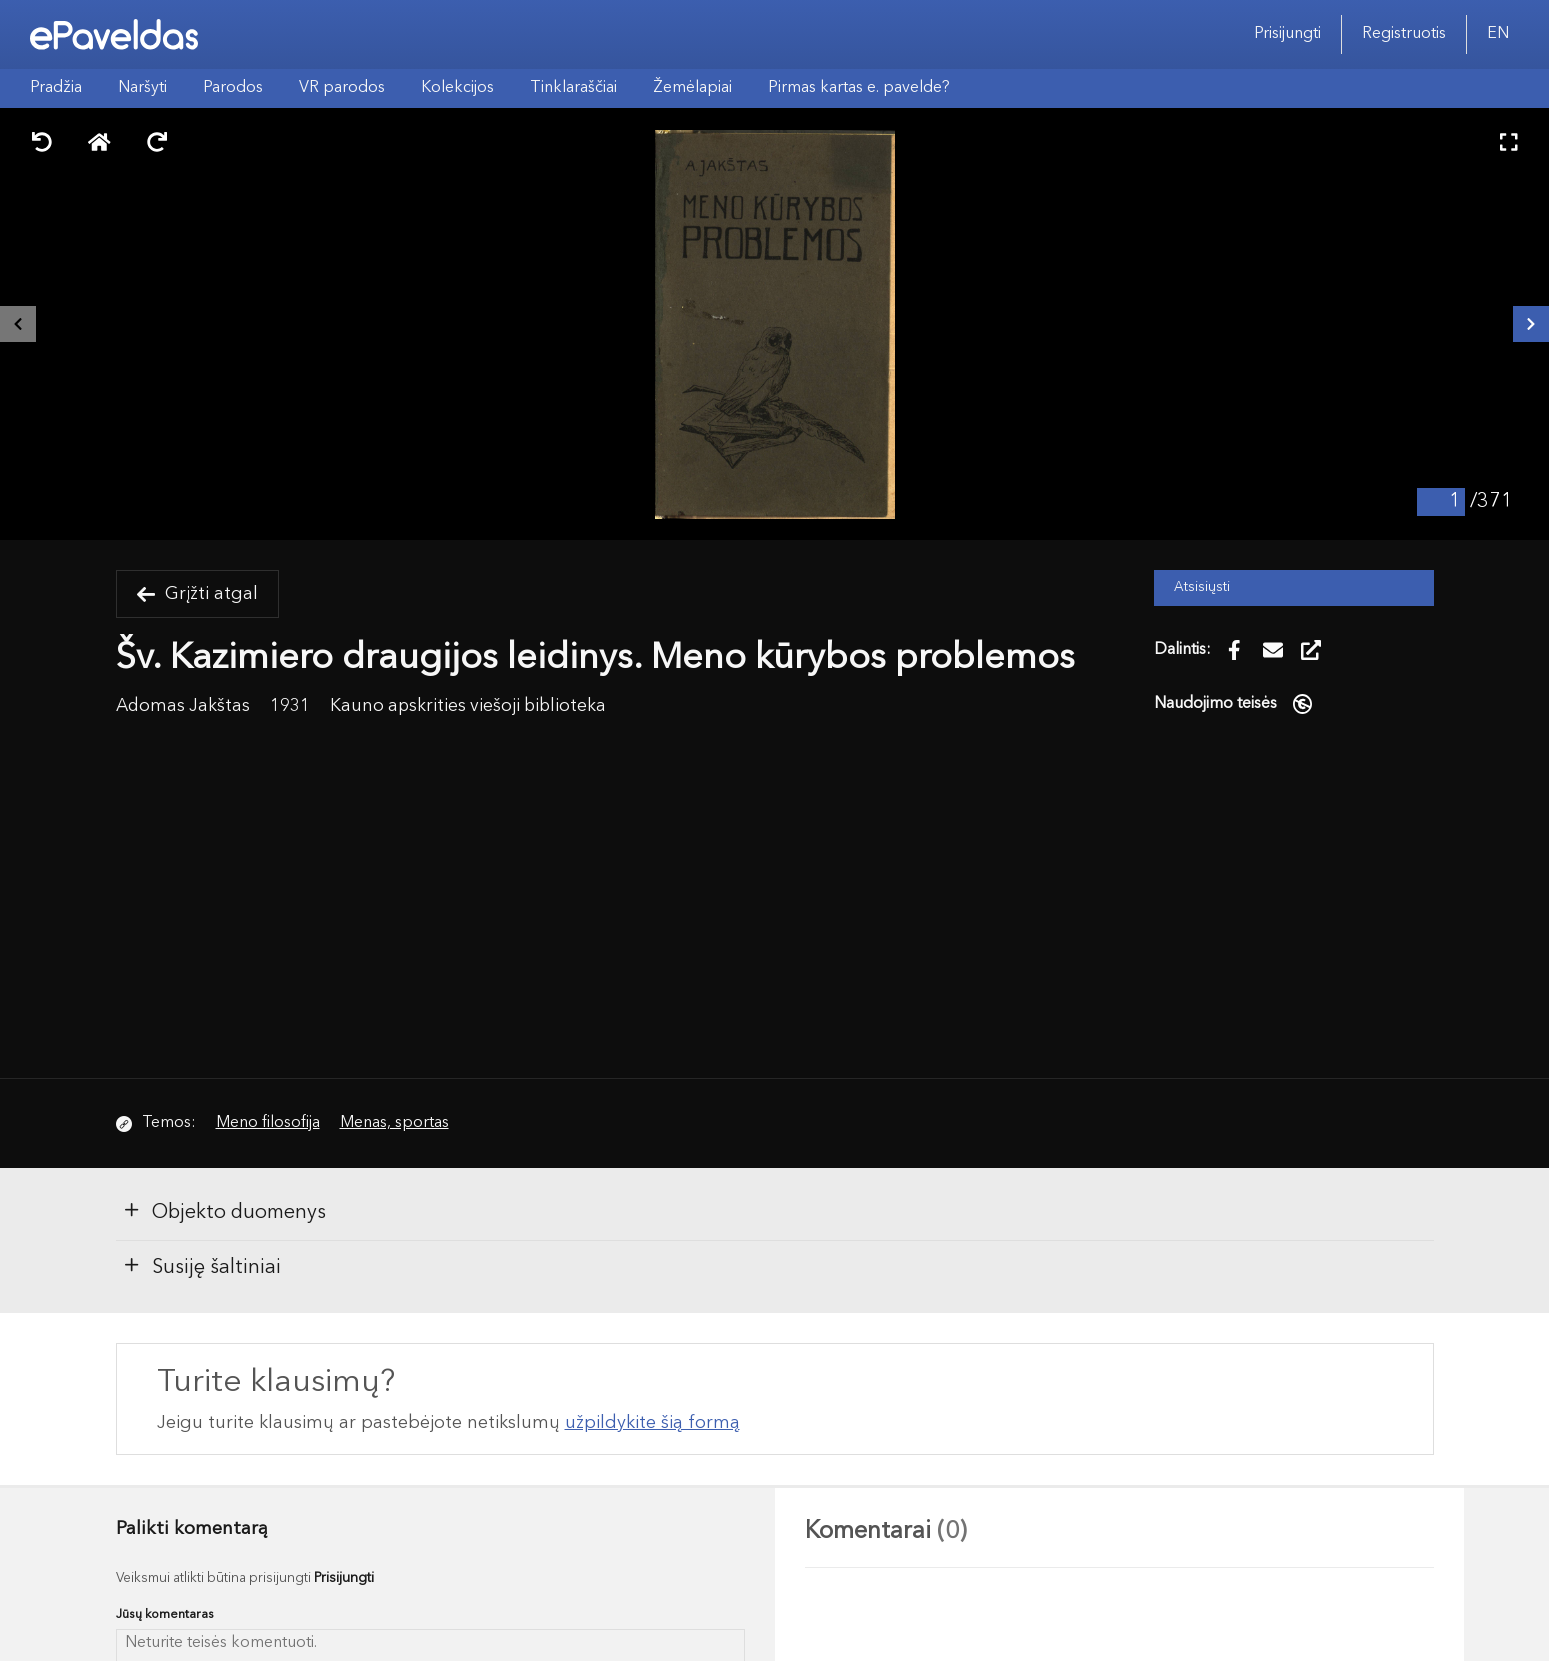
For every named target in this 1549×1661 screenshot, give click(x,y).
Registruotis (1404, 34)
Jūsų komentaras (165, 1614)
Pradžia (56, 88)
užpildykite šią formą (652, 1423)
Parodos (233, 88)
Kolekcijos (457, 88)
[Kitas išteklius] (1531, 324)
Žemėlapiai (692, 88)
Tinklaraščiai (573, 88)
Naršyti (142, 88)
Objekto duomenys (224, 1211)
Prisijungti (1287, 34)
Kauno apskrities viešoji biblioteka (468, 706)
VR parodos (342, 88)
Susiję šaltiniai (201, 1266)
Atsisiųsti (1202, 587)
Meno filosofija (268, 1123)
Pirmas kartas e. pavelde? (859, 88)
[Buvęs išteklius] (18, 324)
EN (1498, 34)
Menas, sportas (394, 1123)
